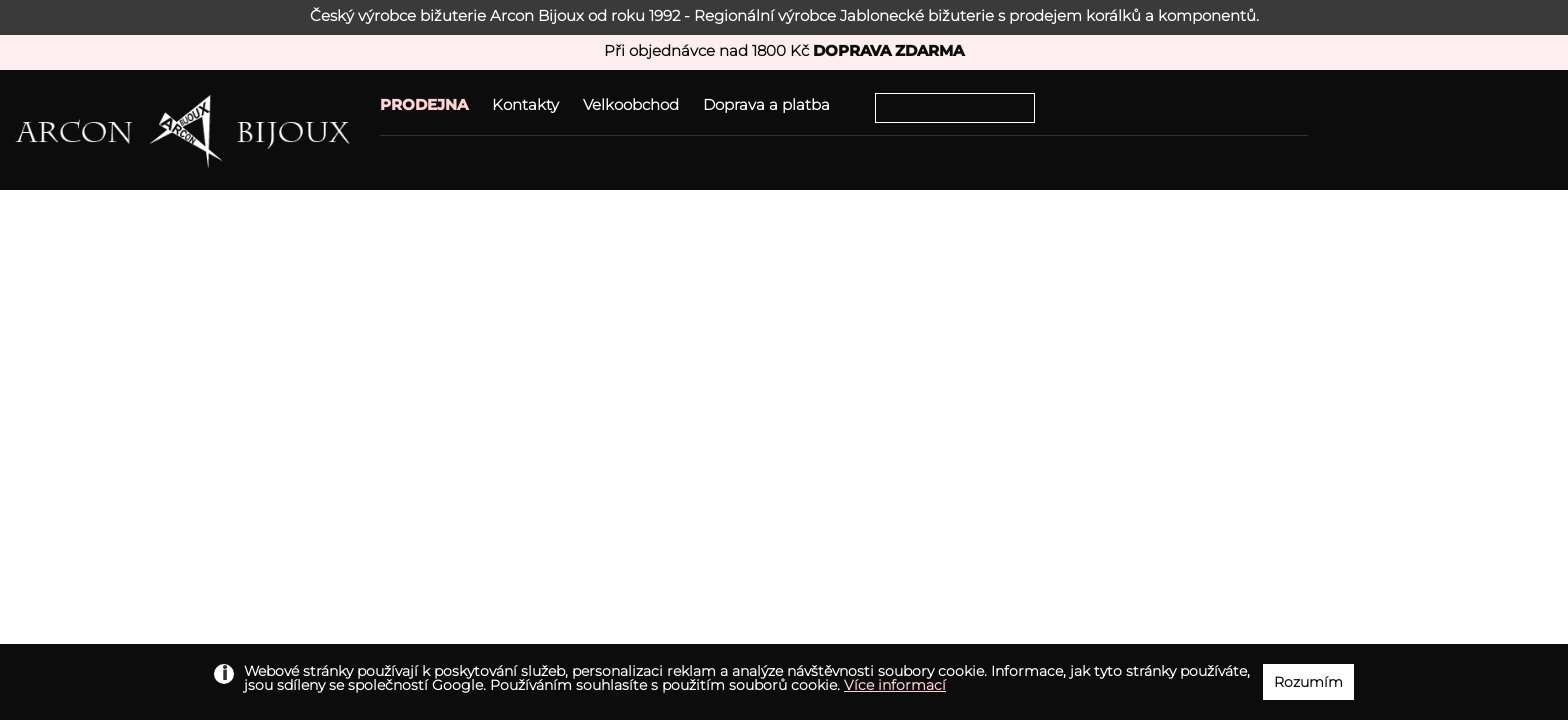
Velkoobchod (631, 104)
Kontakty (525, 104)
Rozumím (1308, 682)
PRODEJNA (424, 104)
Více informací (895, 685)
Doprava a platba (766, 104)
